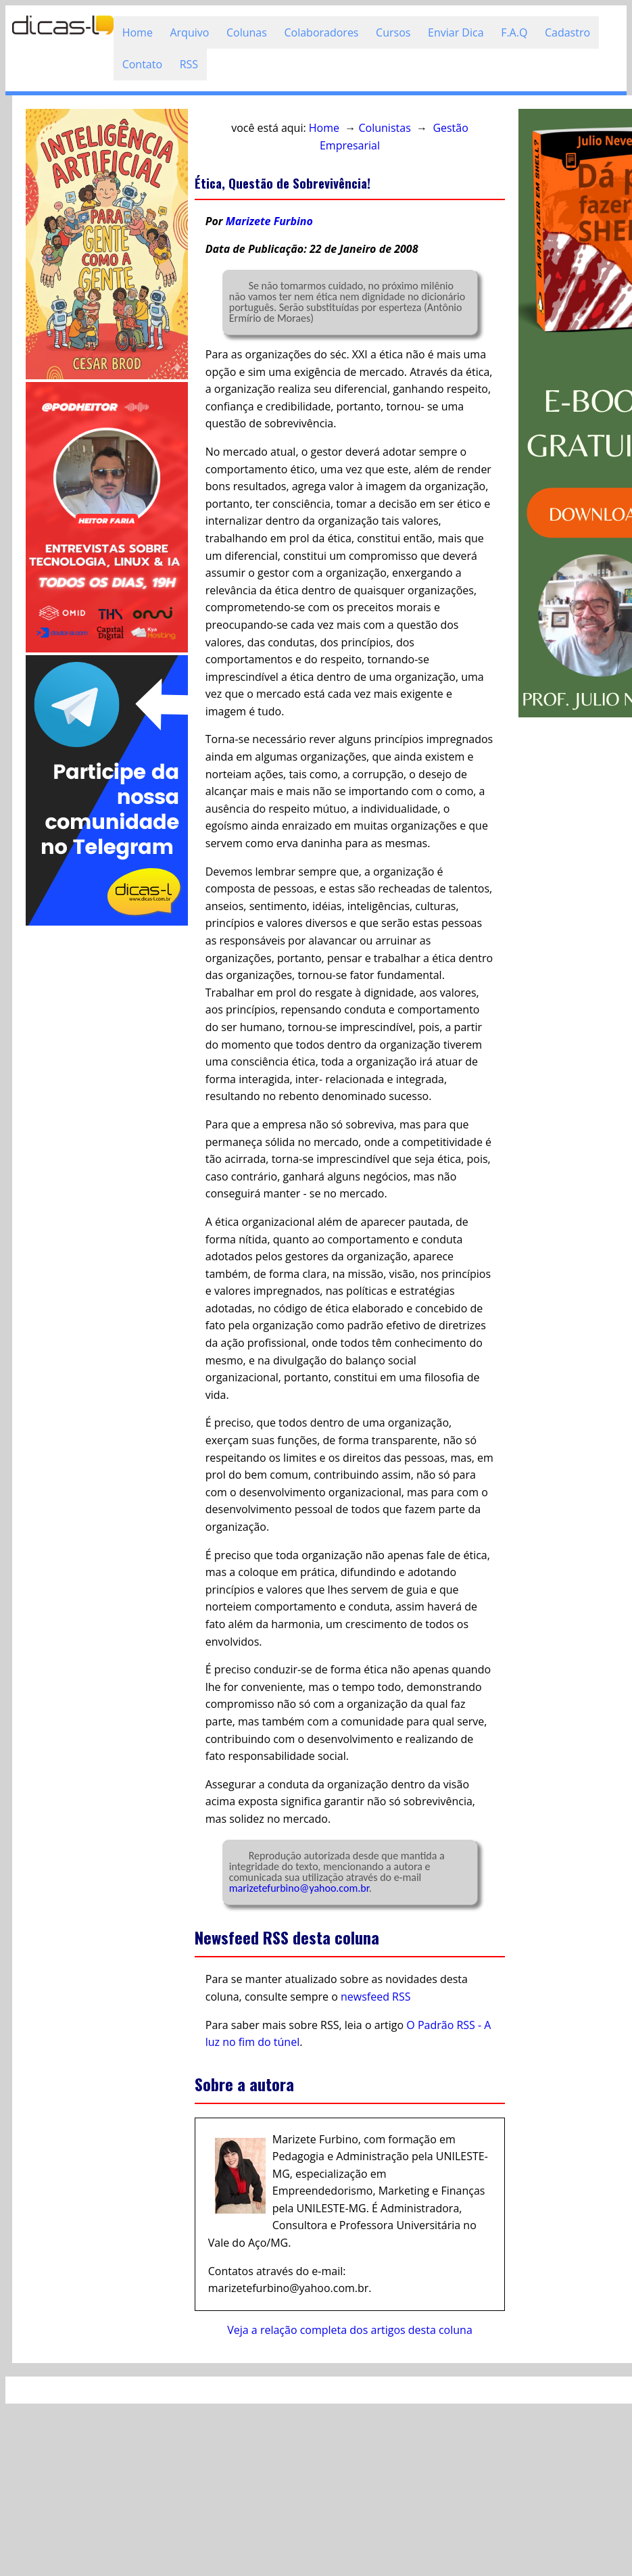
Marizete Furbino (269, 221)
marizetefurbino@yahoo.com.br (299, 1888)
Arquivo (189, 32)
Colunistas (385, 127)
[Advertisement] (103, 1131)
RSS (189, 64)
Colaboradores (321, 32)
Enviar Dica (456, 32)
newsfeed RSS (376, 1996)
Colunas (246, 32)
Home (137, 32)
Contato (142, 64)
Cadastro (567, 32)
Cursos (393, 32)
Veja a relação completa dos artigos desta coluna (349, 2329)
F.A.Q (514, 32)
